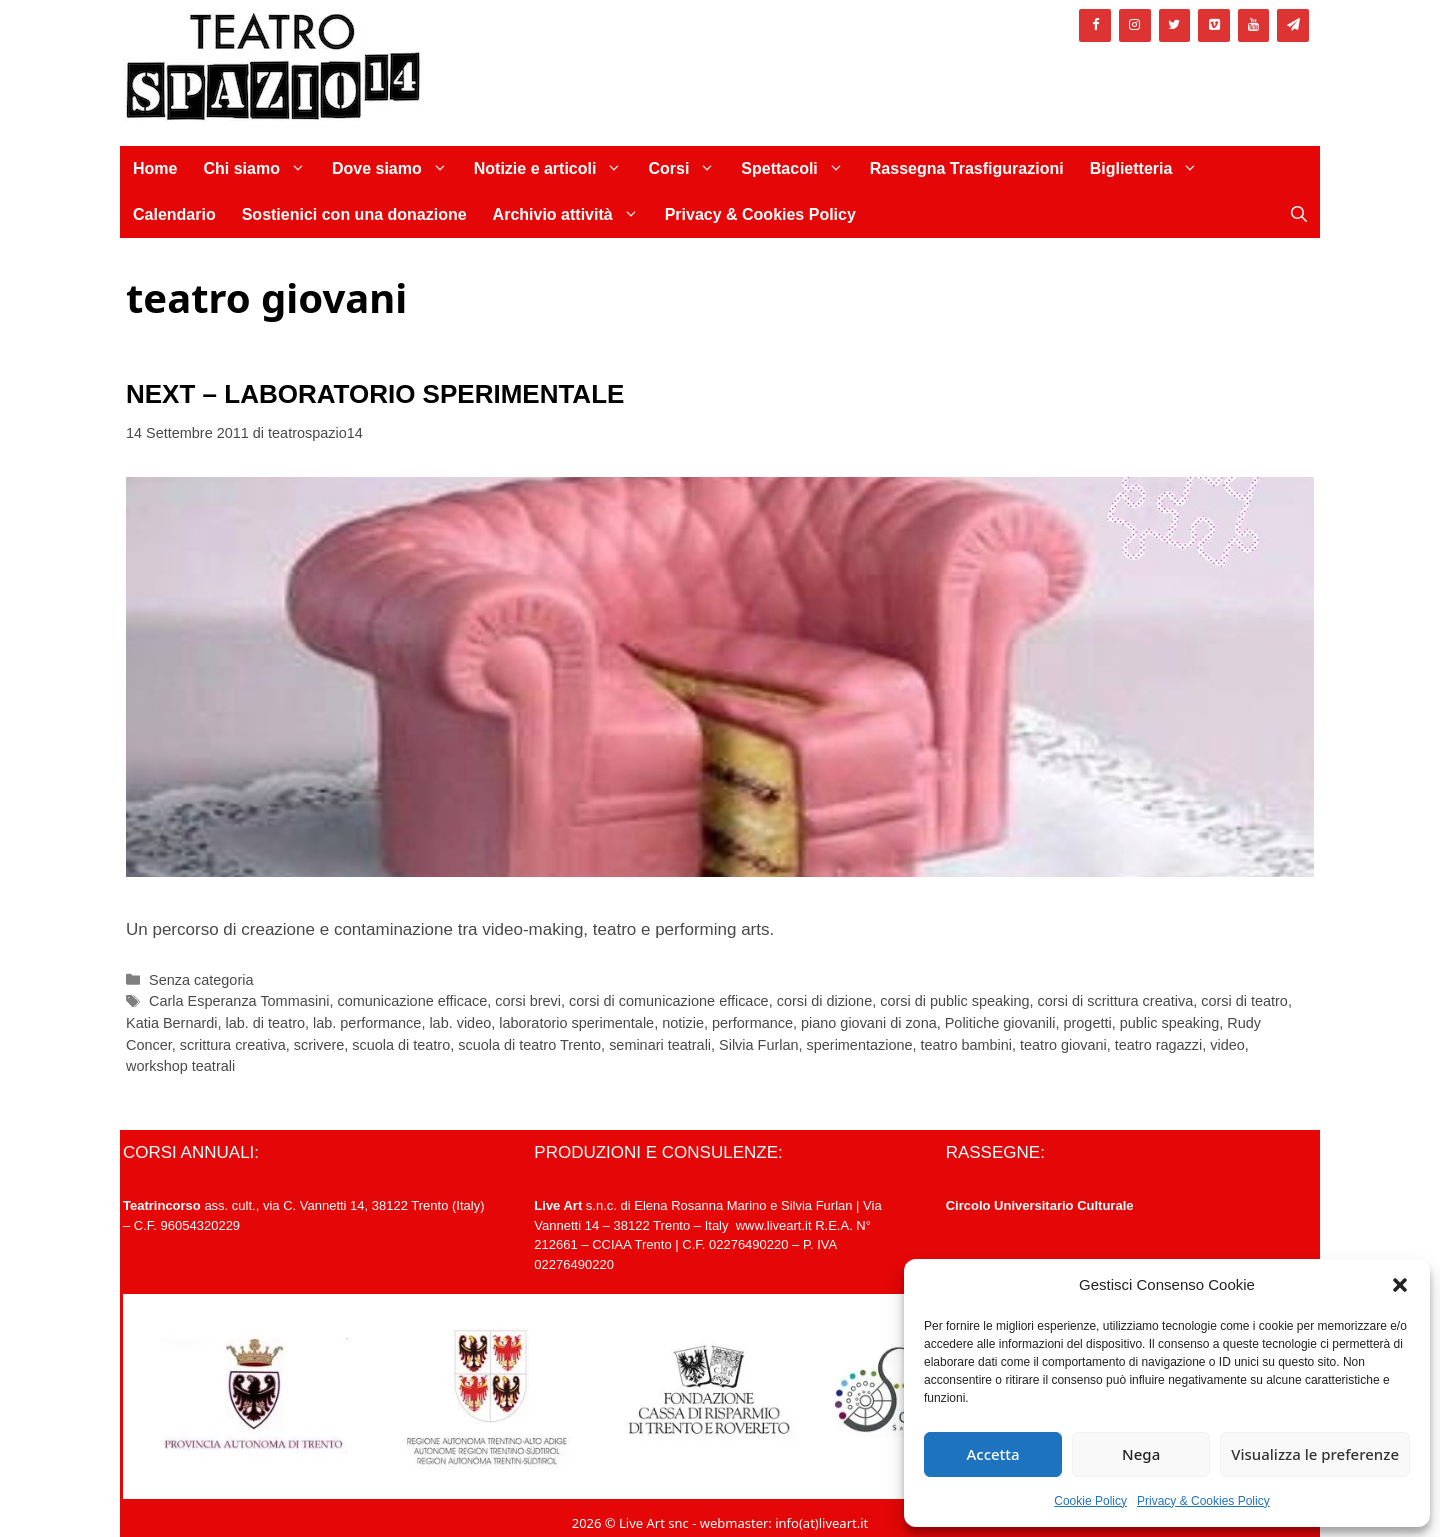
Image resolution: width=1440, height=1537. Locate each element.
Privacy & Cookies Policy (1203, 1501)
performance (752, 1023)
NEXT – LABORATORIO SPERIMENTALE (375, 394)
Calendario (174, 214)
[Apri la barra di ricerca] (1299, 215)
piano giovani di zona (869, 1023)
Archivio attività (572, 215)
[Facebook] (1095, 25)
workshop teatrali (180, 1066)
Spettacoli (798, 169)
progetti (1088, 1023)
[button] (1400, 1285)
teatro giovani (1063, 1045)
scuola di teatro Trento (529, 1045)
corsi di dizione (825, 1001)
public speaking (1170, 1023)
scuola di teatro (401, 1045)
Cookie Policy (1090, 1501)
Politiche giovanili (1000, 1023)
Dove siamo (396, 169)
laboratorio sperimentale (576, 1023)
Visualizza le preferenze (1315, 1454)
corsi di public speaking (954, 1001)
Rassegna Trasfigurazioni (967, 168)
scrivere (319, 1045)
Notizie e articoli (555, 169)
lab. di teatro (265, 1023)
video (1227, 1045)
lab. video (460, 1023)
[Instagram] (1135, 25)
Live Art (558, 1205)
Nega (1141, 1454)
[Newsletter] (1293, 25)
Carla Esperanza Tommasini (239, 1001)
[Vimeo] (1214, 25)
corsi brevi (528, 1001)
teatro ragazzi (1158, 1045)
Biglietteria (1151, 169)
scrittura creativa (233, 1045)
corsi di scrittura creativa (1116, 1001)
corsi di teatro (1244, 1001)
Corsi (688, 169)
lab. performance (367, 1023)
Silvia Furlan (758, 1045)
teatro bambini (967, 1045)
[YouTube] (1254, 25)
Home (155, 168)
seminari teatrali (660, 1045)
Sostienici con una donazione (354, 214)
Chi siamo (260, 169)
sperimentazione (860, 1045)
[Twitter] (1175, 25)
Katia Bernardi (172, 1023)
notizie (683, 1023)
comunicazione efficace (412, 1001)
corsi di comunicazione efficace (669, 1001)
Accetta (992, 1454)
